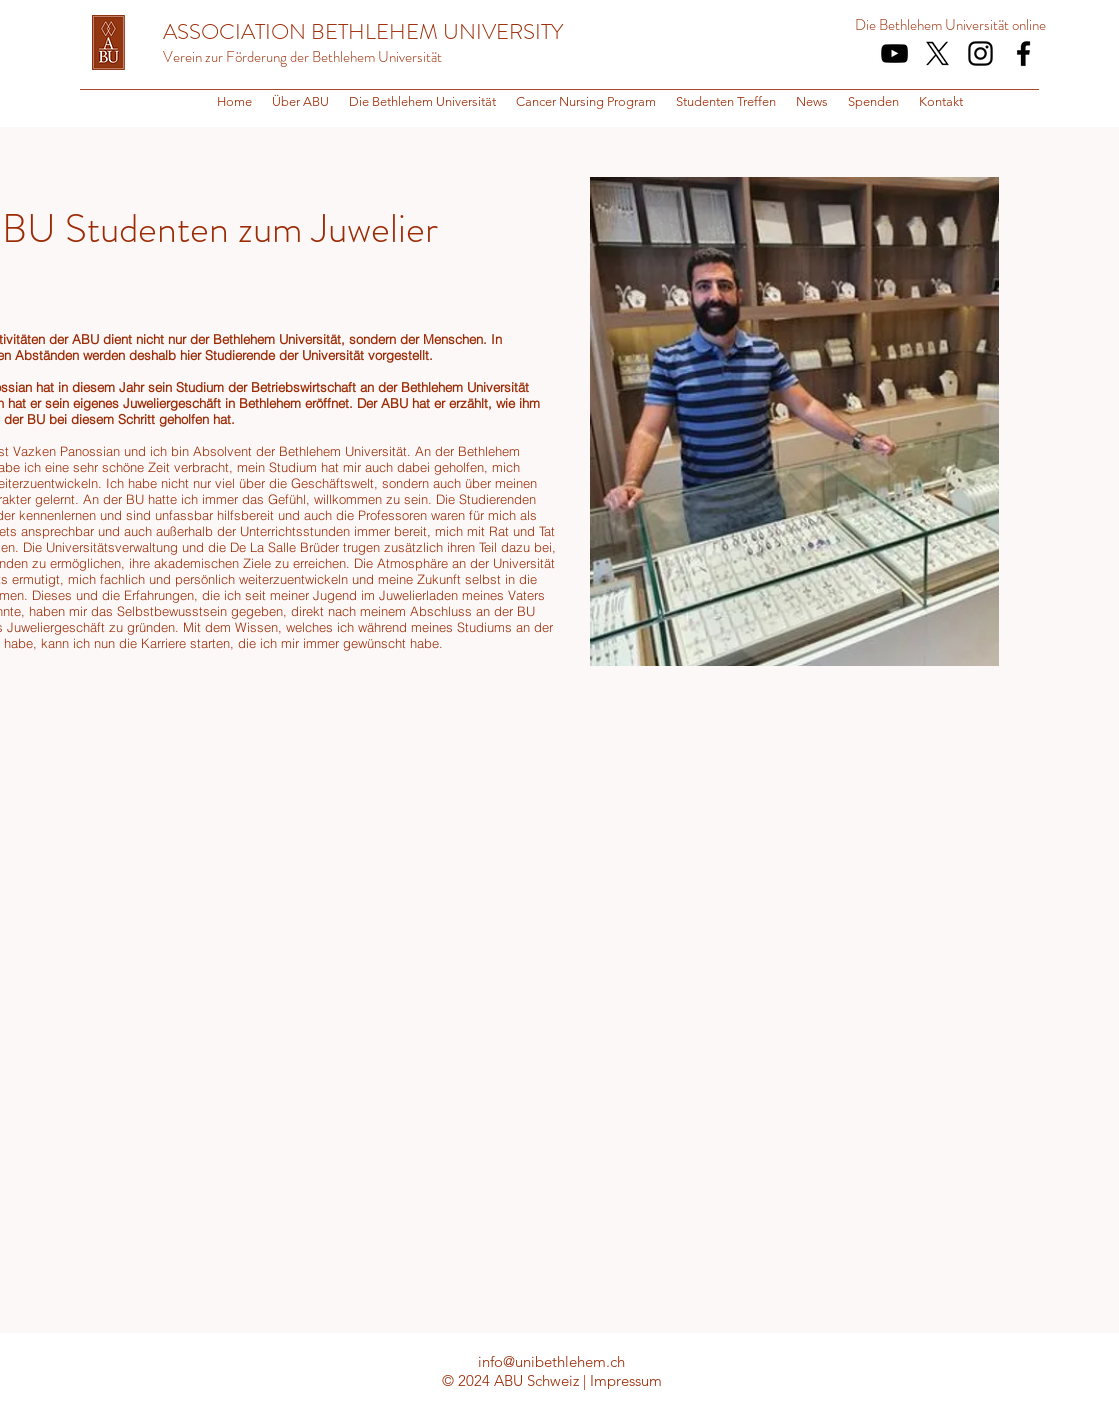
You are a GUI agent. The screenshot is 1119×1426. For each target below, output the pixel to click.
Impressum (626, 1380)
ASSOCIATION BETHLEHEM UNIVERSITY (363, 31)
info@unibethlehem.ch (551, 1361)
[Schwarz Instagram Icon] (980, 53)
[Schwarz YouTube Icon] (894, 53)
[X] (937, 53)
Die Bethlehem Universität (932, 25)
